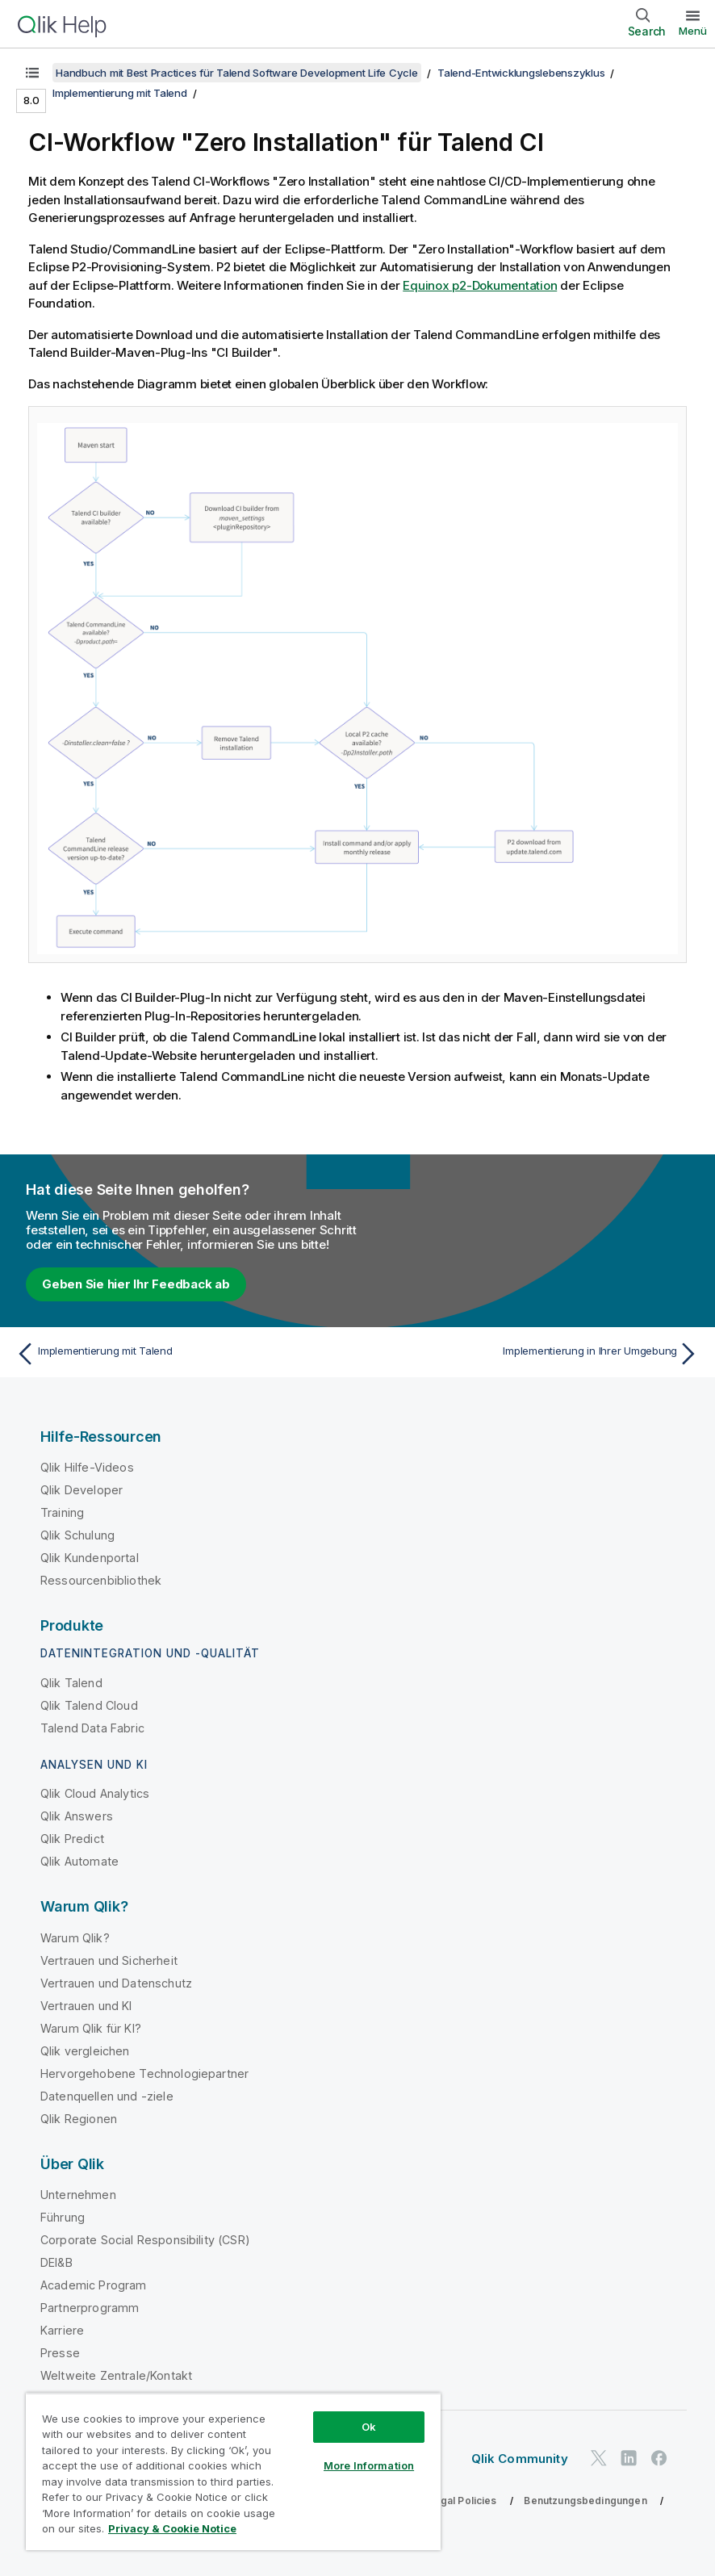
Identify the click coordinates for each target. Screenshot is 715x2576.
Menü (693, 30)
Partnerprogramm (89, 2307)
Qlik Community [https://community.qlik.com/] (519, 2458)
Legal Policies (462, 2500)
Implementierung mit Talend (119, 92)
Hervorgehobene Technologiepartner (144, 2073)
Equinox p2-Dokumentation (480, 285)
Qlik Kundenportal (89, 1557)
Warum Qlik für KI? (90, 2028)
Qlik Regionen (78, 2119)
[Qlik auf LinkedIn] (629, 2457)
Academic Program (93, 2285)
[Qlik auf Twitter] (599, 2457)
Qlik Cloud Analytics (94, 1793)
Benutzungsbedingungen (585, 2500)
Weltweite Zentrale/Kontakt (116, 2375)
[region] (233, 2471)
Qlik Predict (72, 1838)
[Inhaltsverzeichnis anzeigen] (32, 72)
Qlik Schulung (77, 1535)
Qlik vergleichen (85, 2051)
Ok (369, 2426)
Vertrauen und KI (86, 2006)
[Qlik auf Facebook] (659, 2457)
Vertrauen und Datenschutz (116, 1983)
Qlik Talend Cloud (89, 1705)
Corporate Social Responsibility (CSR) (145, 2240)
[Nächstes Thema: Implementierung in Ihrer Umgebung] (534, 1353)
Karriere (62, 2330)
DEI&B (56, 2262)
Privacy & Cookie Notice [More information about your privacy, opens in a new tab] (172, 2528)
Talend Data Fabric (92, 1728)
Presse (60, 2353)
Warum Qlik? (75, 1938)
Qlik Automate (79, 1861)
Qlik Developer (81, 1490)
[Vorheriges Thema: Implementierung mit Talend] (181, 1353)
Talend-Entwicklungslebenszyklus (520, 72)
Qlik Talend (71, 1683)
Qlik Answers (76, 1816)
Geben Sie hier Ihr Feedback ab (136, 1284)
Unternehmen (78, 2194)
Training (62, 1512)
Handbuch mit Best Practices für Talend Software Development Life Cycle (237, 72)
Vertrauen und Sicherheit (109, 1960)
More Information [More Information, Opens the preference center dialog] (369, 2465)
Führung (62, 2217)
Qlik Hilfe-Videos (87, 1467)
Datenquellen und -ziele (107, 2096)
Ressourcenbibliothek (100, 1580)
